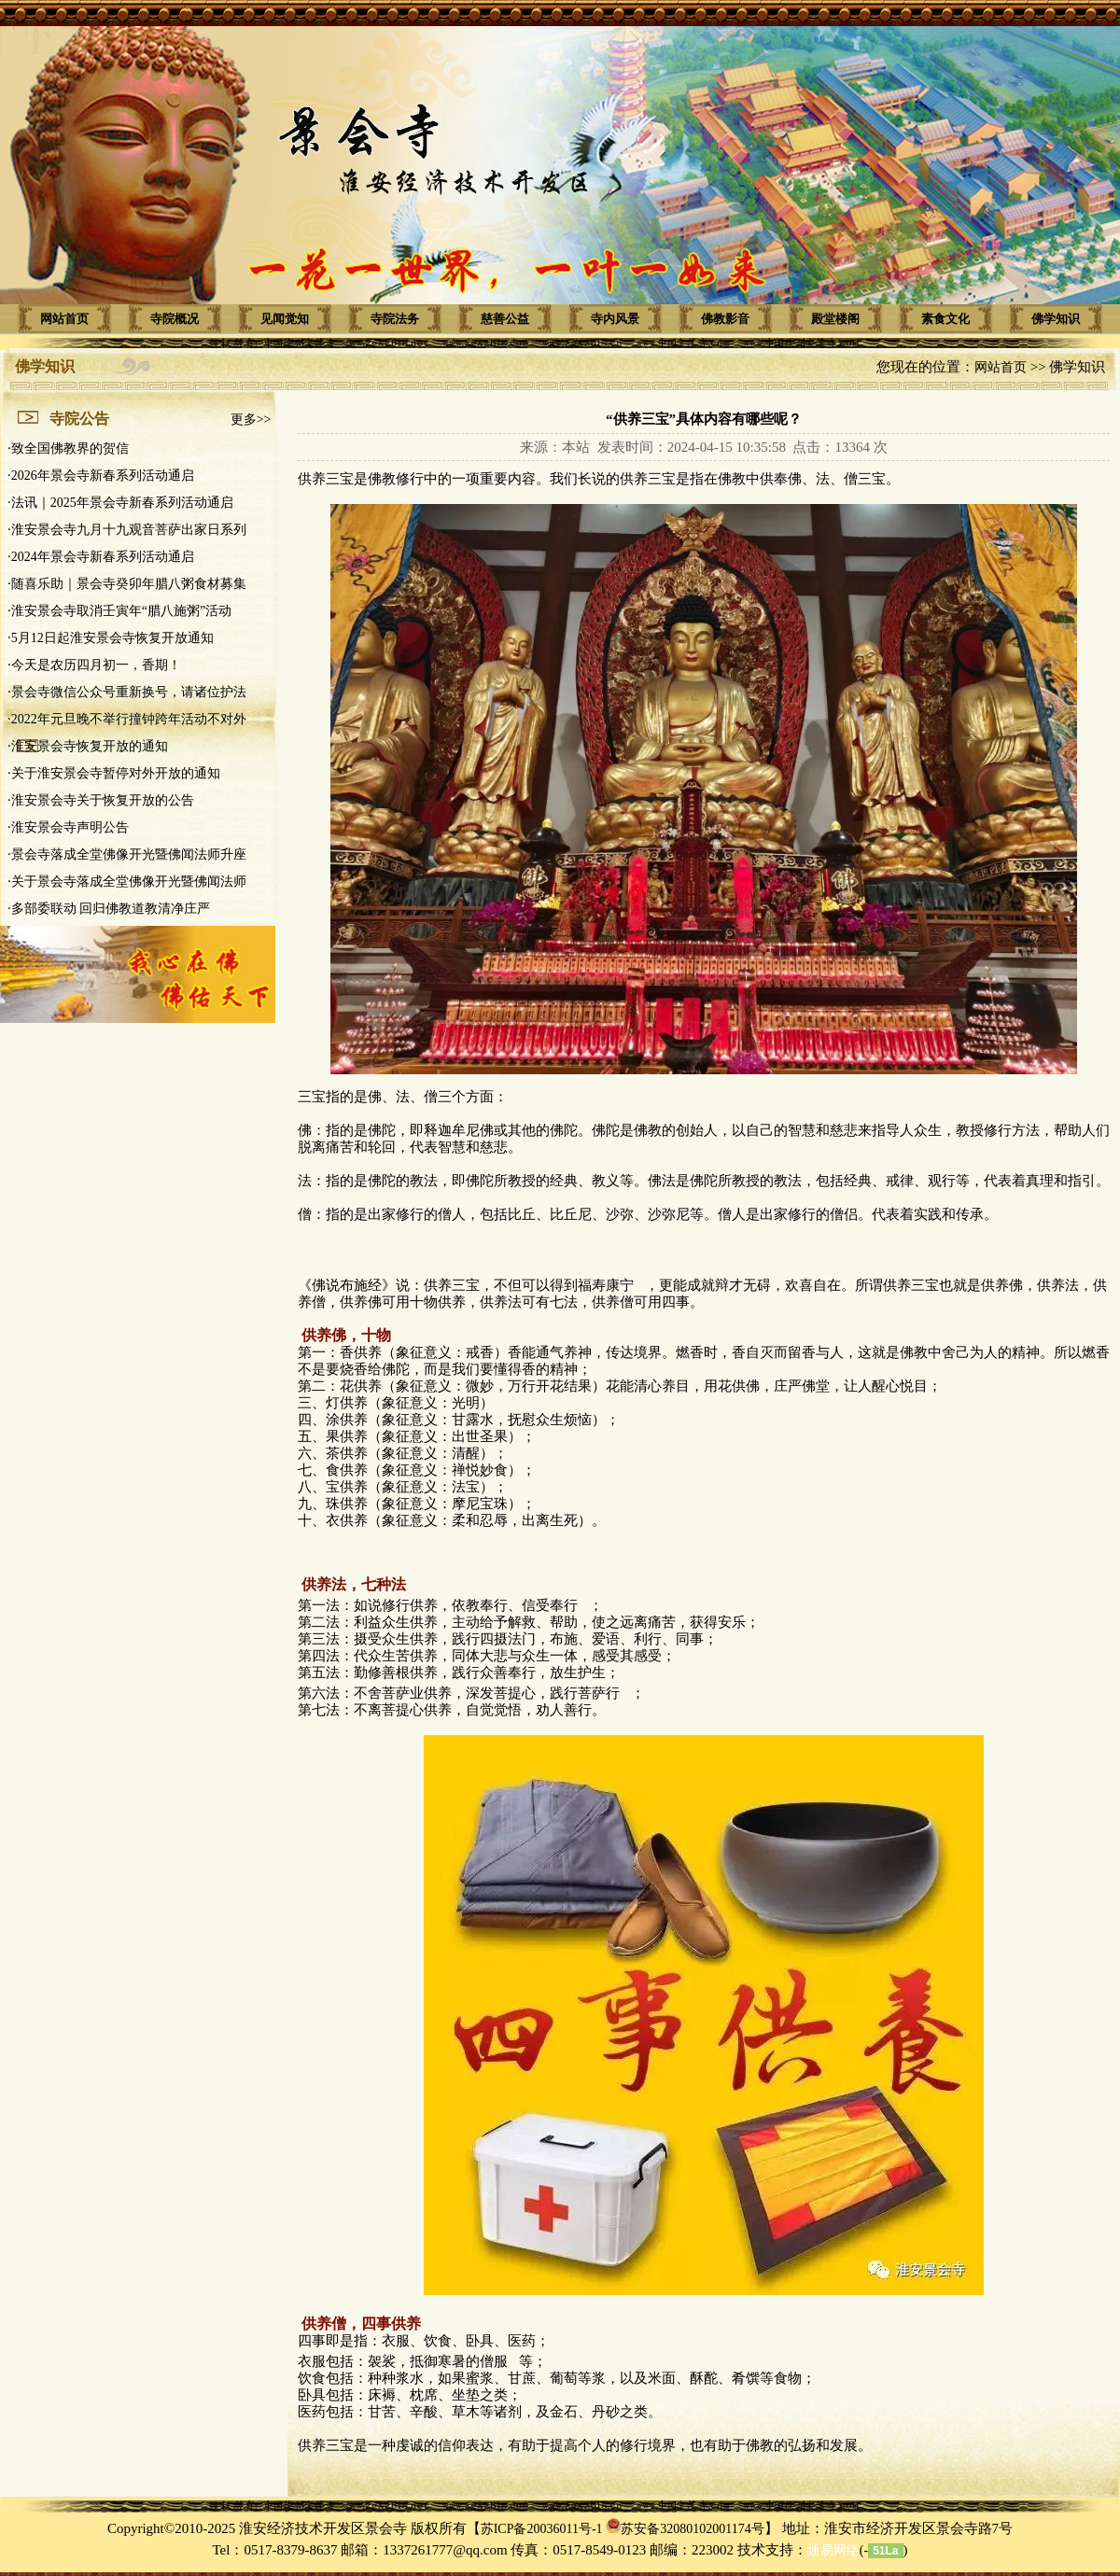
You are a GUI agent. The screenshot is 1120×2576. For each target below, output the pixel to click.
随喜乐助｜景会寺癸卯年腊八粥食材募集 (128, 584)
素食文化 (945, 319)
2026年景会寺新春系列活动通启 (102, 476)
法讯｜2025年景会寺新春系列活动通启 (122, 503)
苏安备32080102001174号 (692, 2529)
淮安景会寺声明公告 (70, 827)
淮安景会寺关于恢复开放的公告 (102, 800)
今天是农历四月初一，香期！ (96, 665)
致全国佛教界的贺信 (70, 448)
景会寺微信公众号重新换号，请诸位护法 (128, 692)
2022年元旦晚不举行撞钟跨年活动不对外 (128, 719)
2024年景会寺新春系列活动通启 (102, 557)
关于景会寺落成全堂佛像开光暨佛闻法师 (128, 882)
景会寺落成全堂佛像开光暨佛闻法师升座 (128, 854)
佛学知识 (1055, 319)
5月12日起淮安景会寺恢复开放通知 (112, 638)
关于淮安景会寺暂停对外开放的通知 (115, 773)
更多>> (251, 420)
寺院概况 (174, 319)
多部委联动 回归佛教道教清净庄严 (111, 909)
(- (837, 2550)
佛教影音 (725, 319)
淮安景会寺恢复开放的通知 (89, 746)
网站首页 (64, 319)
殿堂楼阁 (835, 319)
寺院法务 (395, 319)
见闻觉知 (284, 319)
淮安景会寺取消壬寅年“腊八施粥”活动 (121, 611)
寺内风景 (615, 319)
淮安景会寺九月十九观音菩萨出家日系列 (128, 530)
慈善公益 (505, 319)
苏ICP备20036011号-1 (542, 2529)
